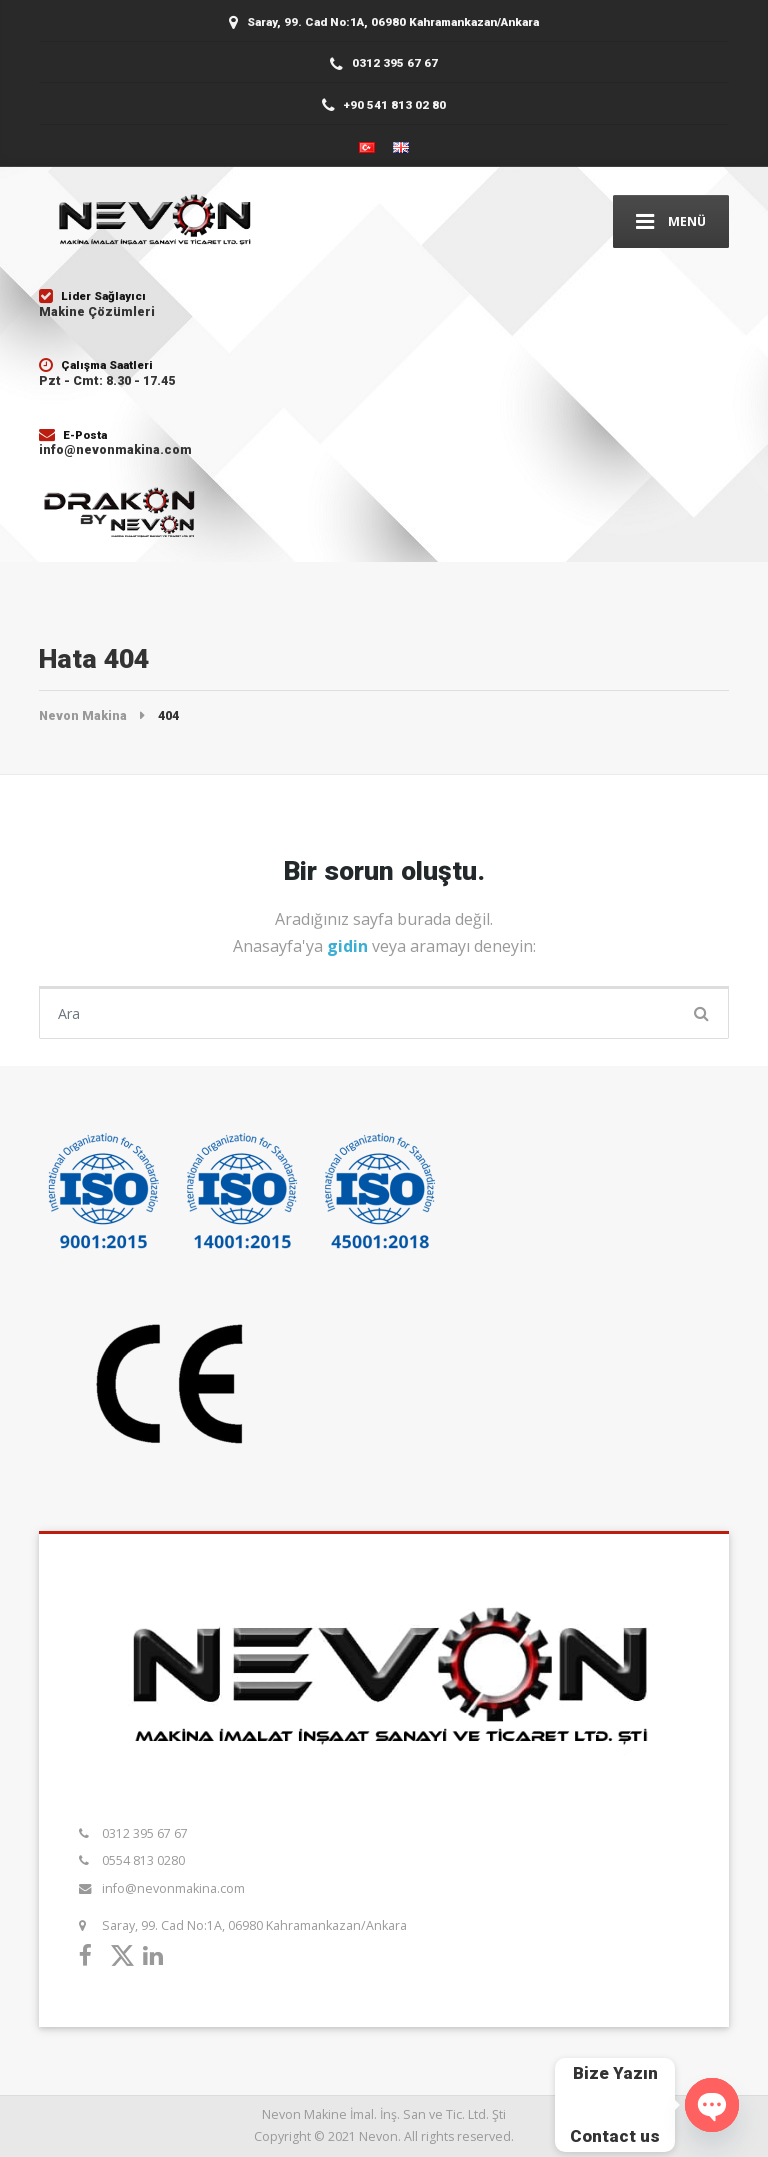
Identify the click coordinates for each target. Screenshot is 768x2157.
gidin (349, 946)
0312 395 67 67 (145, 1833)
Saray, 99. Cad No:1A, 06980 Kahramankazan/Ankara (254, 1925)
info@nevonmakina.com (173, 1888)
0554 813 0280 (143, 1860)
